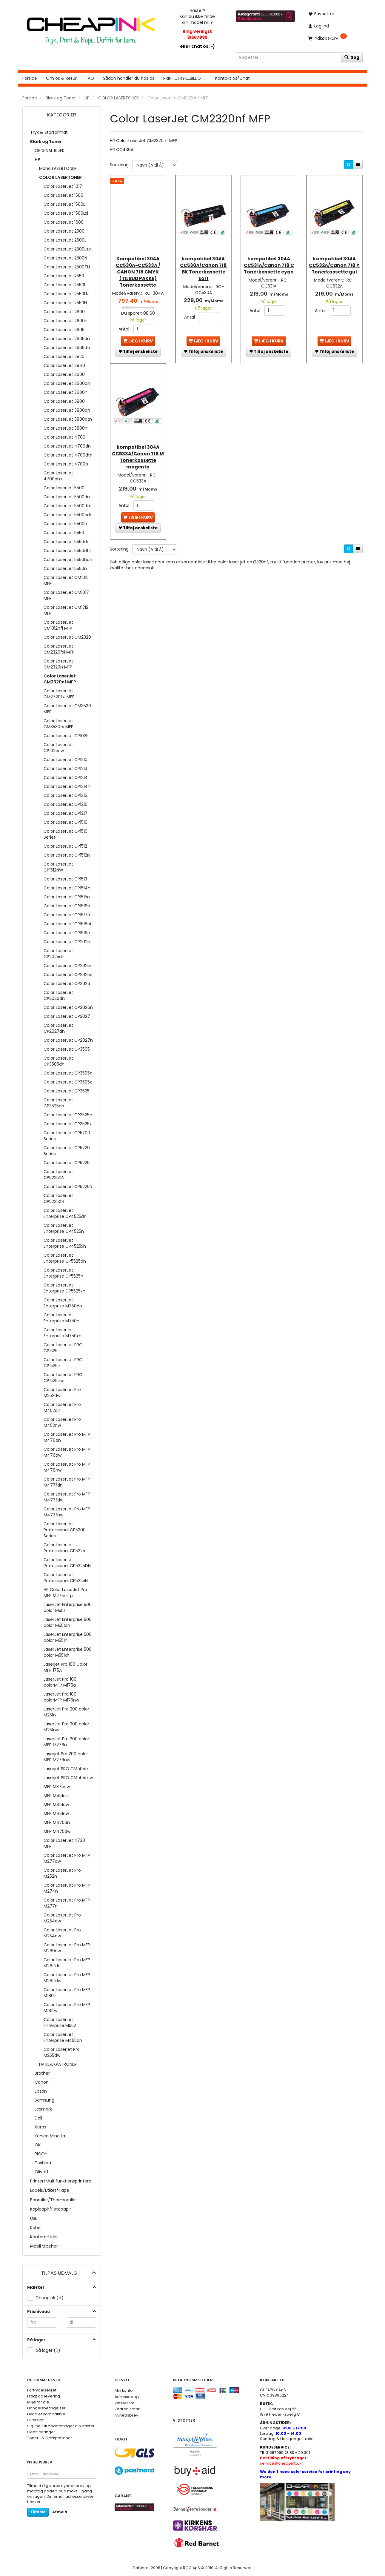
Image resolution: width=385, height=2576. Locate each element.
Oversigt (35, 2420)
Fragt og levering (43, 2396)
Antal (124, 329)
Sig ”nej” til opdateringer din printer (61, 2426)
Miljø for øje (38, 2402)
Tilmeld (38, 2511)
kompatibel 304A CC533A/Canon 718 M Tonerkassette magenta (138, 452)
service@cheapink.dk (284, 2460)
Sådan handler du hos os (128, 78)
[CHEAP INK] (90, 28)
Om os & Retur (61, 78)
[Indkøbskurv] (333, 38)
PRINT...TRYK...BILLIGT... (184, 78)
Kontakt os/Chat (232, 78)
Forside (29, 78)
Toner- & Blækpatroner (49, 2437)
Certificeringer (41, 2431)
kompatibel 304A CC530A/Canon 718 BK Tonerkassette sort (203, 262)
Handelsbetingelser (46, 2408)
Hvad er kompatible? (47, 2414)
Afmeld (59, 2511)
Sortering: (120, 165)
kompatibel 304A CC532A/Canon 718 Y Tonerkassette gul (334, 262)
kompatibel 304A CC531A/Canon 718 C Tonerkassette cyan (269, 262)
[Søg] (352, 57)
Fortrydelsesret (41, 2390)
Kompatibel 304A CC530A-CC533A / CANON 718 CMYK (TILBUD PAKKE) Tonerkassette (138, 265)
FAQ (90, 78)
